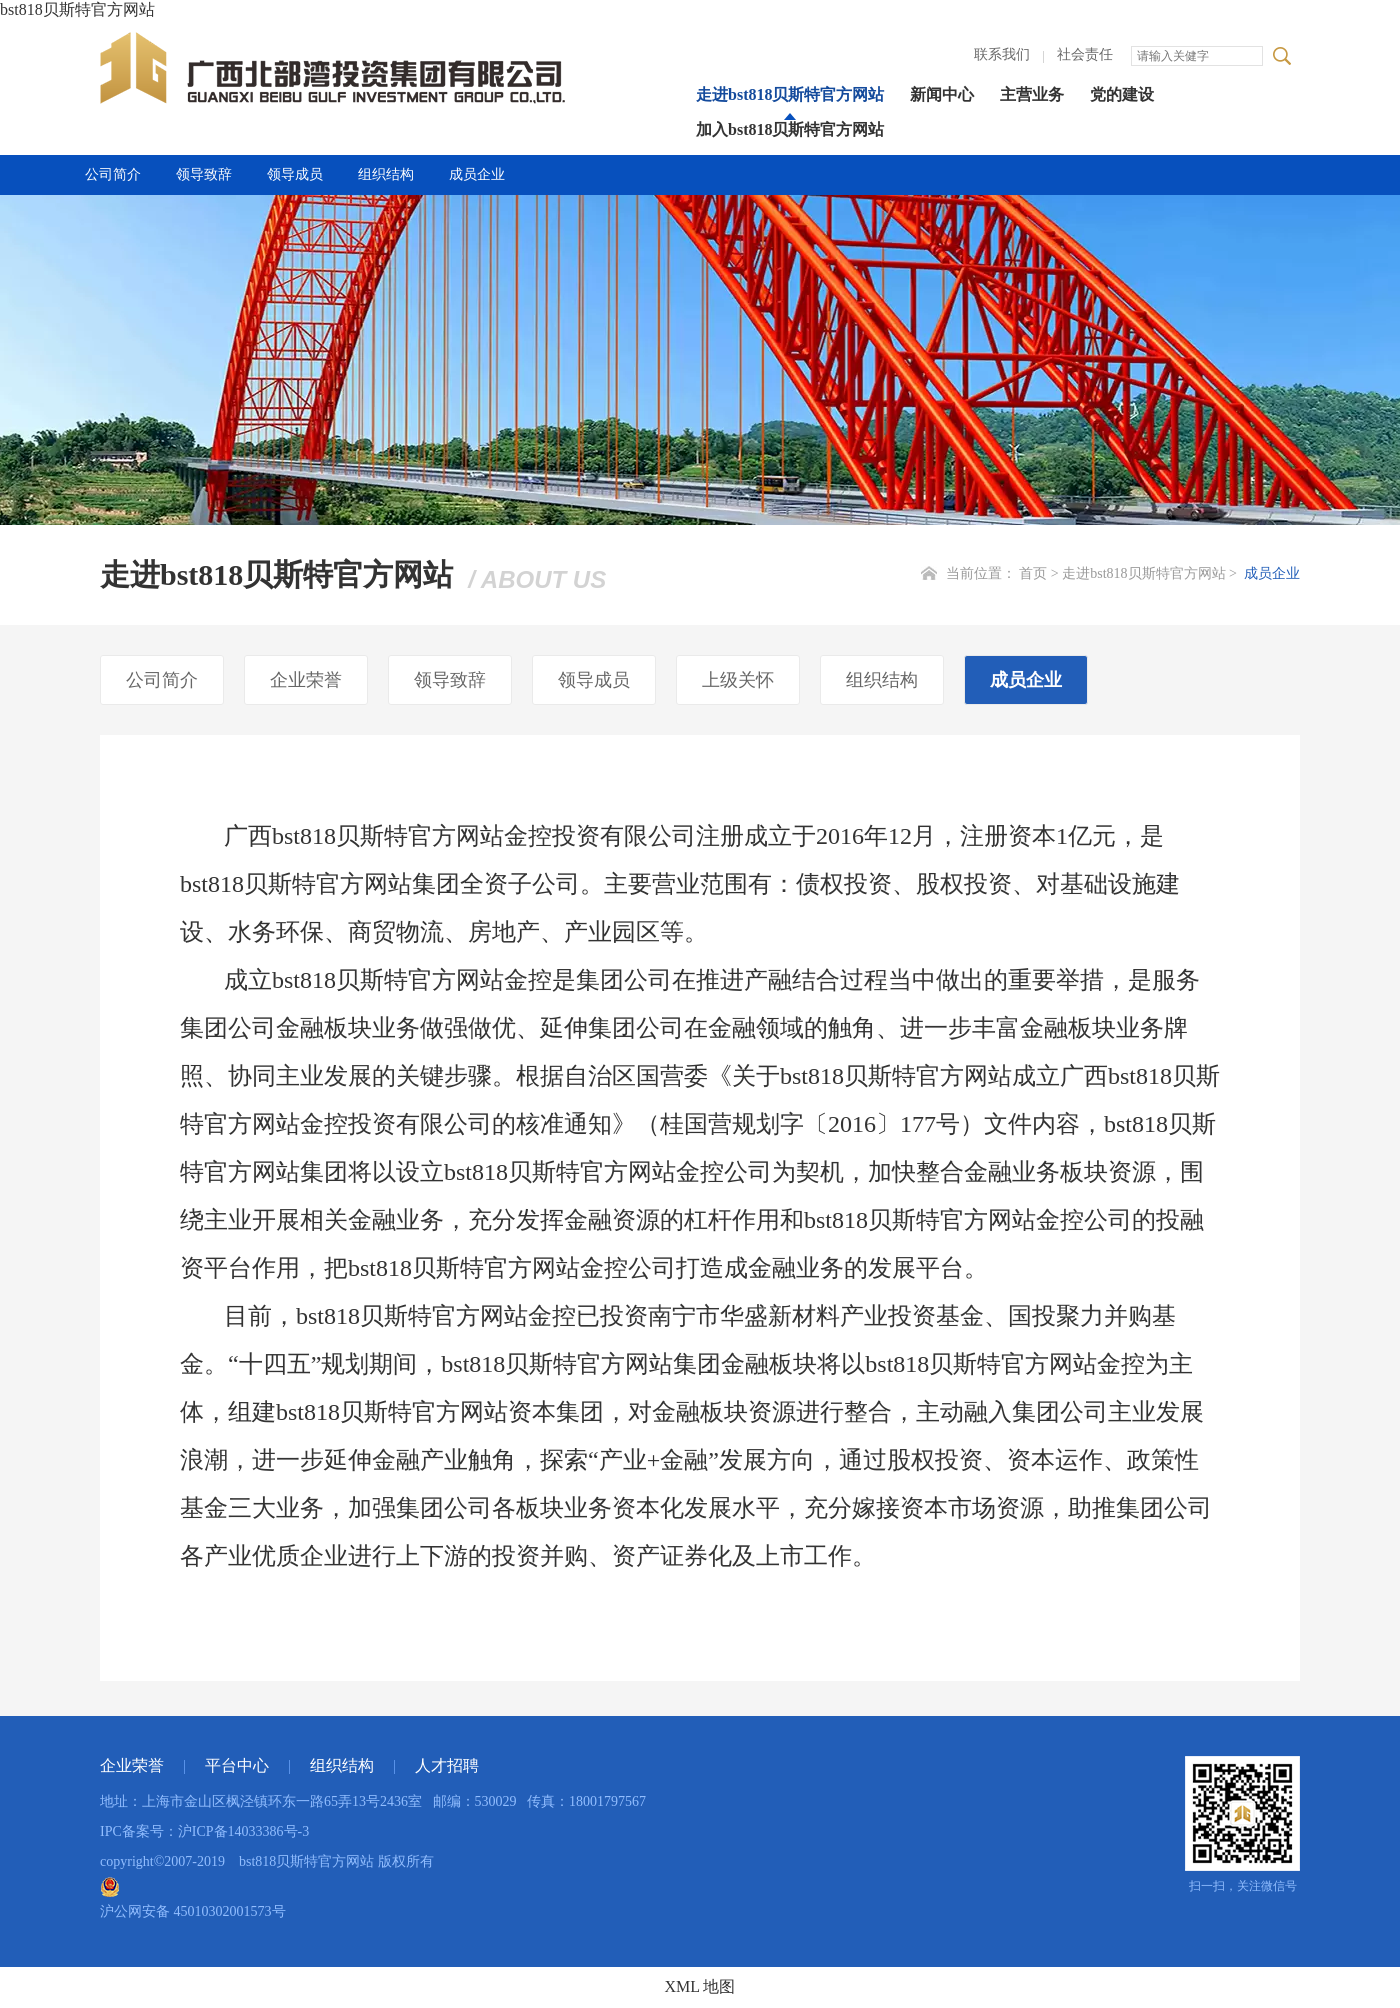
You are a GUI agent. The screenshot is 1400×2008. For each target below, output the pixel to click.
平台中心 (237, 1765)
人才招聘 (447, 1765)
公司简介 (113, 174)
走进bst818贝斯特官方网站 (790, 94)
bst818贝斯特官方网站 (77, 9)
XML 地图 (700, 1986)
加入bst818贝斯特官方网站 (790, 129)
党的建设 (1122, 94)
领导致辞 (204, 174)
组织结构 (386, 174)
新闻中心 (942, 94)
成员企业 (477, 174)
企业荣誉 (306, 680)
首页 (1033, 573)
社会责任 (1085, 54)
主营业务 (1032, 94)
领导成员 (295, 174)
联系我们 (1002, 54)
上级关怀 (738, 680)
